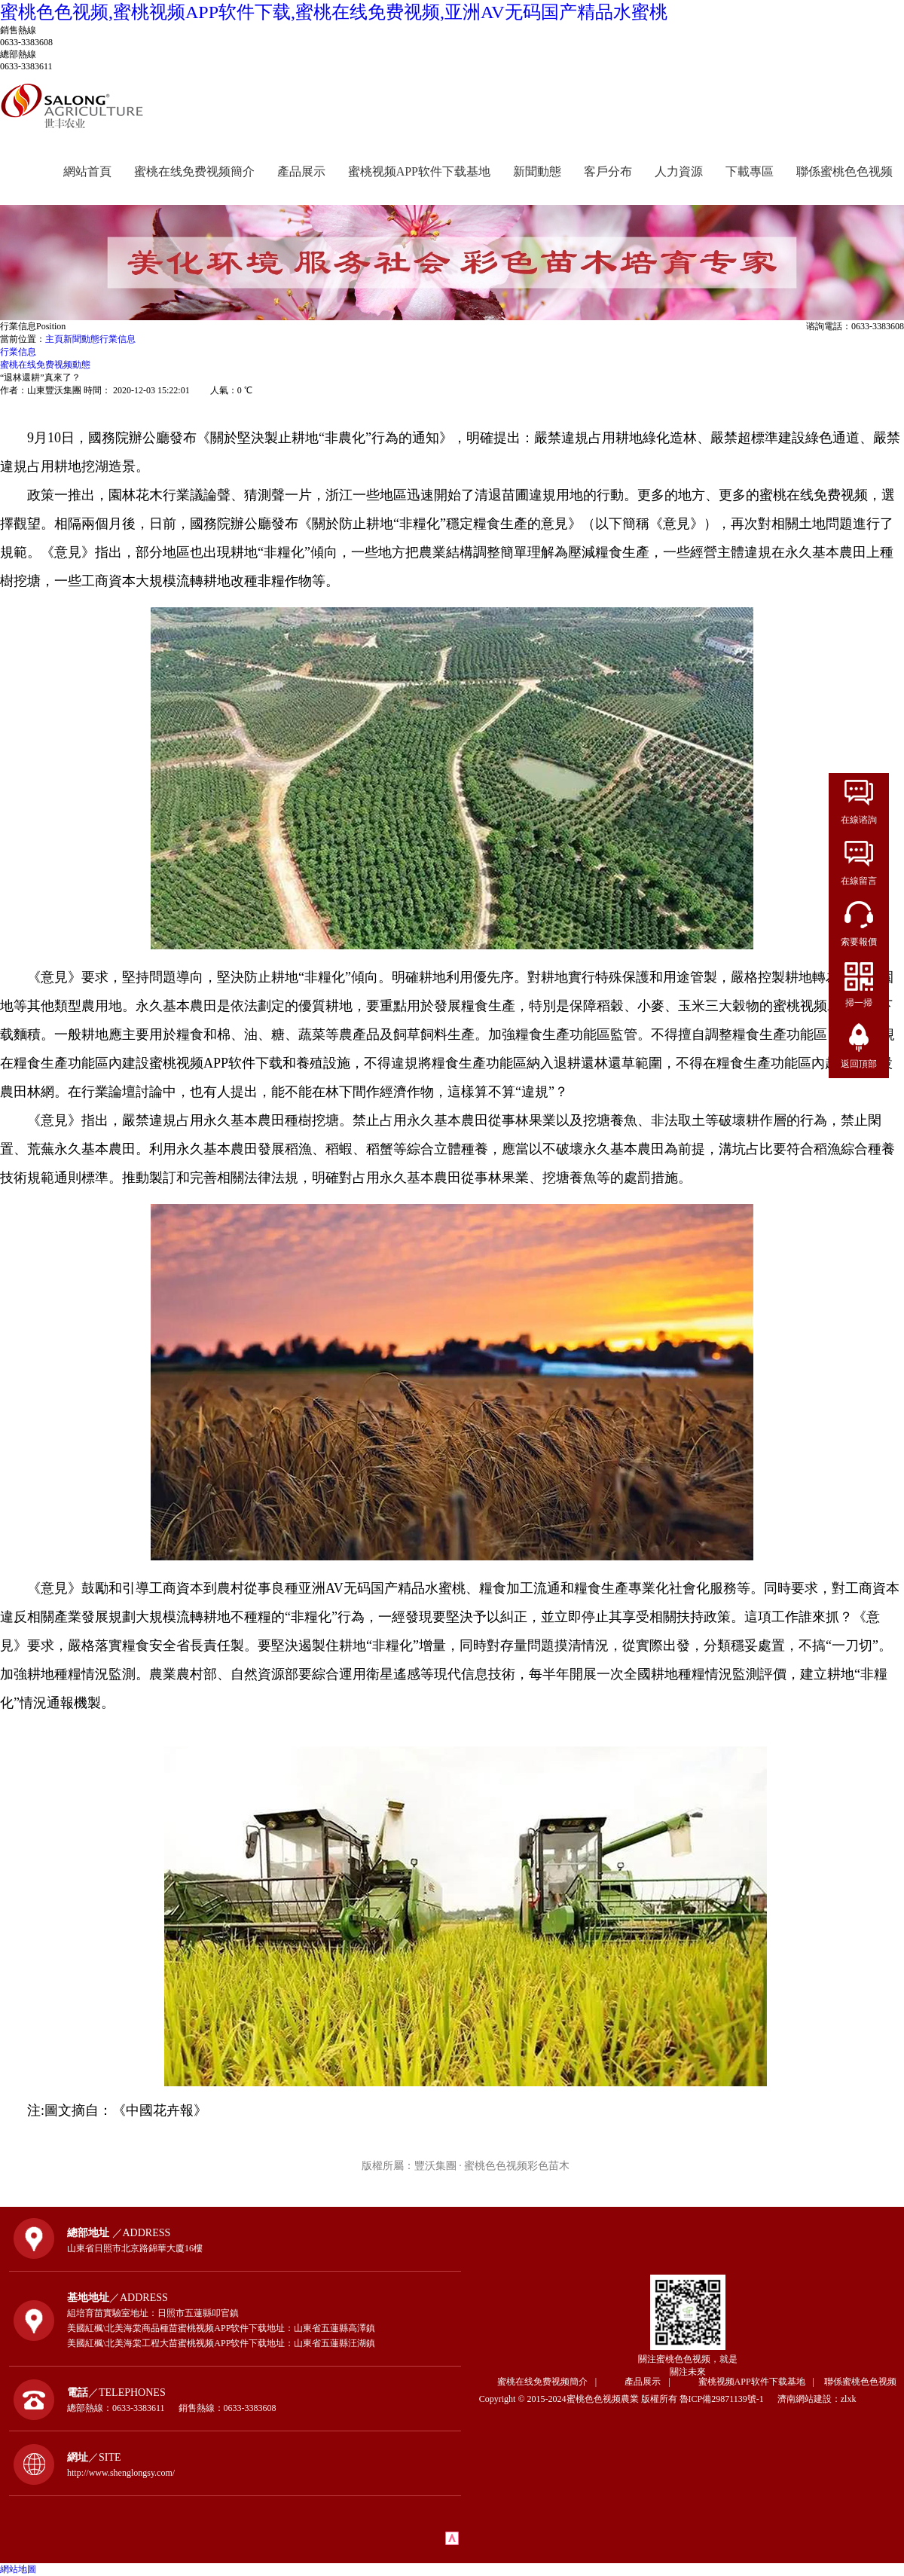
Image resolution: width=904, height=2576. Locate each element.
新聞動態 (537, 171)
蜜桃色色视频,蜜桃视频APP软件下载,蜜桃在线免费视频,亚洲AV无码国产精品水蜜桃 (333, 12)
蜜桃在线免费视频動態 (45, 364)
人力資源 (679, 171)
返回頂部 (859, 1064)
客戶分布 (608, 171)
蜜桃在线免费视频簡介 (194, 171)
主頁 (54, 339)
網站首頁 (87, 171)
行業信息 (117, 339)
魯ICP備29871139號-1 (727, 2399)
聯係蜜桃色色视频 (844, 171)
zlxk (849, 2399)
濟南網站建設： (809, 2399)
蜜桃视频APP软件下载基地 (419, 171)
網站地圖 (18, 2569)
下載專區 (749, 171)
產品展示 (301, 171)
